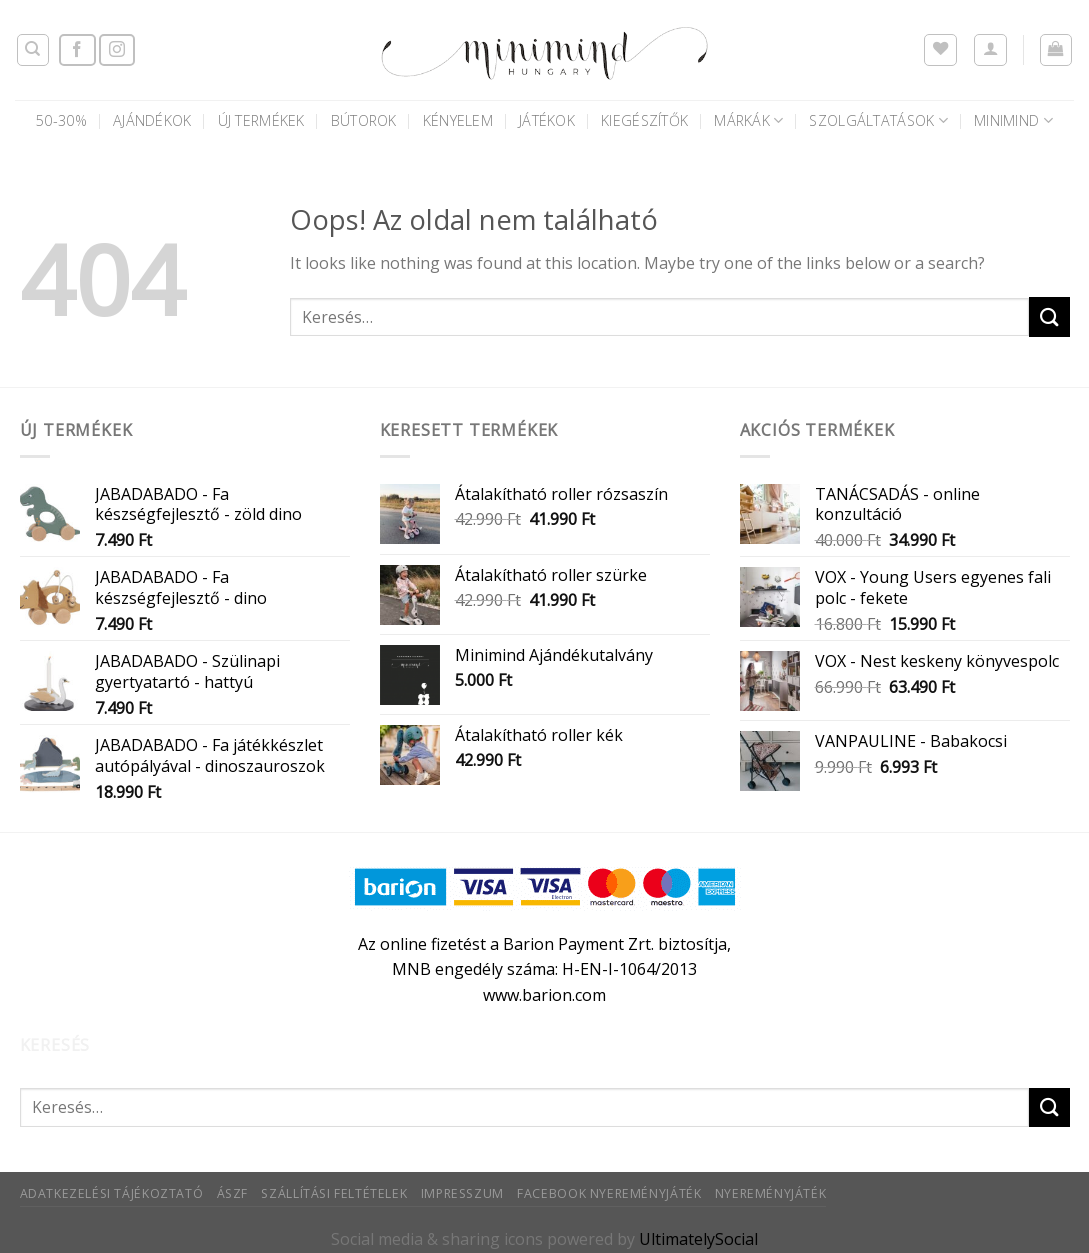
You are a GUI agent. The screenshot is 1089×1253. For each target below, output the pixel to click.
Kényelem (458, 120)
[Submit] (1049, 316)
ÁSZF (232, 1193)
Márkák (748, 121)
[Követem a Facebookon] (77, 50)
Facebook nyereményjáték (609, 1193)
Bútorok (364, 120)
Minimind (1013, 121)
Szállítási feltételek (334, 1193)
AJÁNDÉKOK (152, 120)
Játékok (547, 120)
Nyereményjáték (771, 1193)
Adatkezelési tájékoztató (112, 1193)
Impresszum (462, 1193)
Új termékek (261, 120)
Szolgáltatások (878, 121)
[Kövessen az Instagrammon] (117, 50)
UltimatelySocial (698, 1239)
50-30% (61, 120)
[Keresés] (33, 50)
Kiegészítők (644, 120)
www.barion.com (544, 995)
